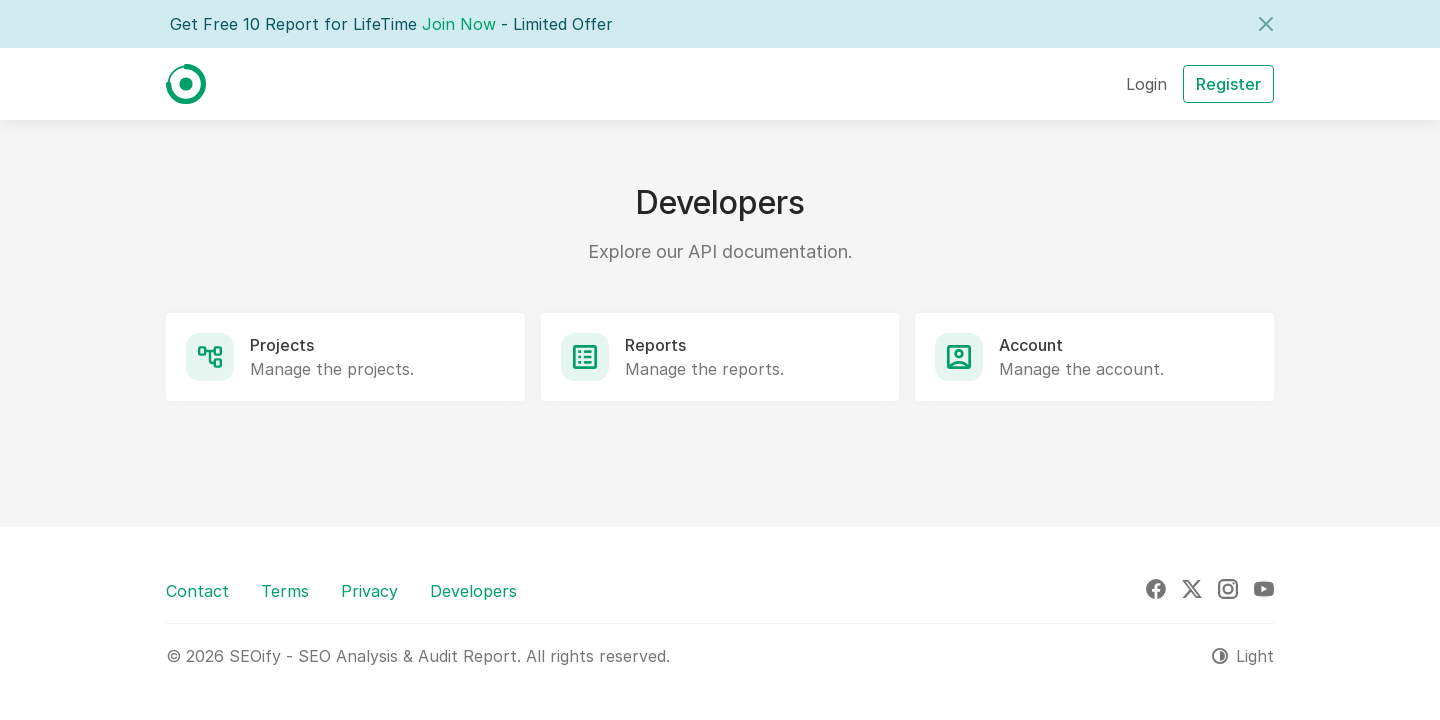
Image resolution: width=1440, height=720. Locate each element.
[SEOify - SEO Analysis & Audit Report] (186, 84)
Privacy (369, 591)
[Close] (1266, 24)
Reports (655, 345)
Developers (473, 591)
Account (1031, 345)
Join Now (459, 24)
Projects (282, 345)
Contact (197, 591)
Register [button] (1228, 84)
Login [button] (1146, 84)
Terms (285, 591)
